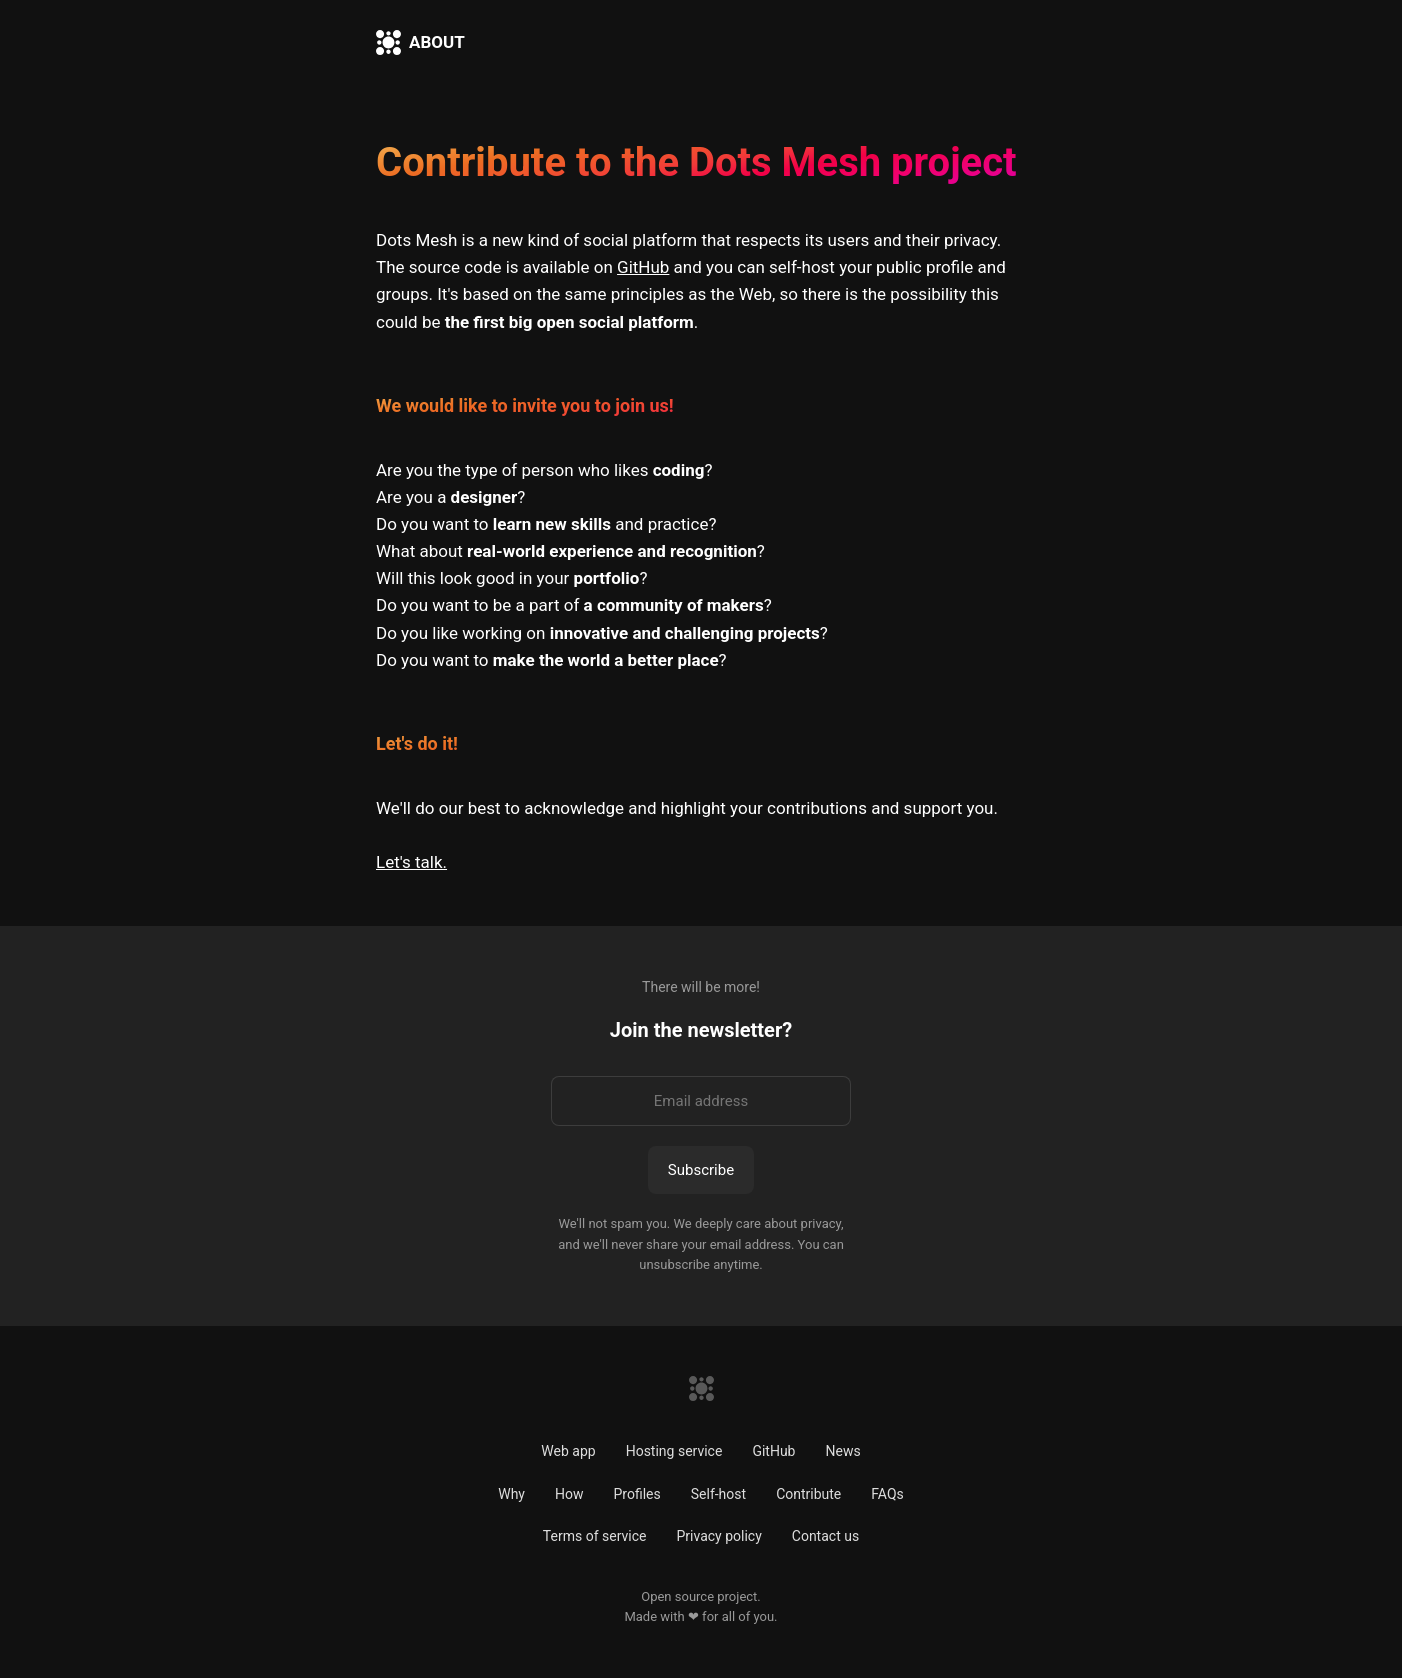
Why (511, 1494)
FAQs (887, 1494)
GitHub (643, 267)
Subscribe (701, 1170)
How (569, 1494)
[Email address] (701, 1101)
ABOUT (437, 42)
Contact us (825, 1536)
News (842, 1451)
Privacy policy (718, 1536)
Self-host (718, 1494)
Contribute (808, 1494)
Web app (568, 1451)
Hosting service (674, 1451)
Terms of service (595, 1536)
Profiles (636, 1494)
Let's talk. (411, 862)
